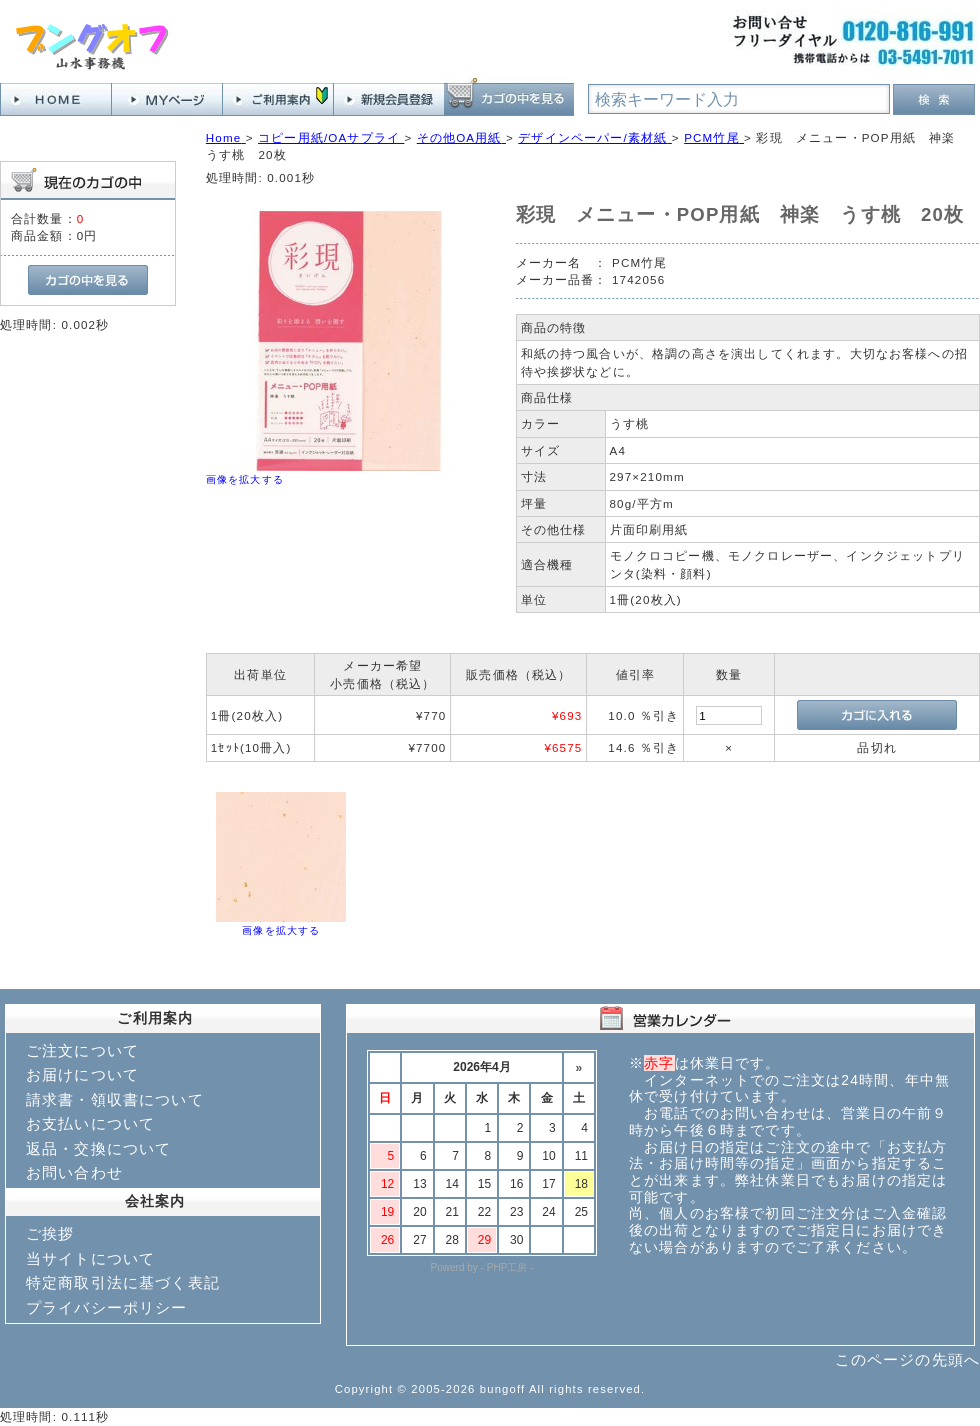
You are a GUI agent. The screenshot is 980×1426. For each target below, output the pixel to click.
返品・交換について (98, 1148)
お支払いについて (90, 1123)
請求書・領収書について (115, 1099)
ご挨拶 (50, 1233)
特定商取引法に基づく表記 (123, 1282)
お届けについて (82, 1074)
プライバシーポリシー (107, 1307)
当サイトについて (90, 1258)
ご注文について (82, 1050)
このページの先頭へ (907, 1359)
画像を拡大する (245, 479)
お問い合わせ (74, 1172)
